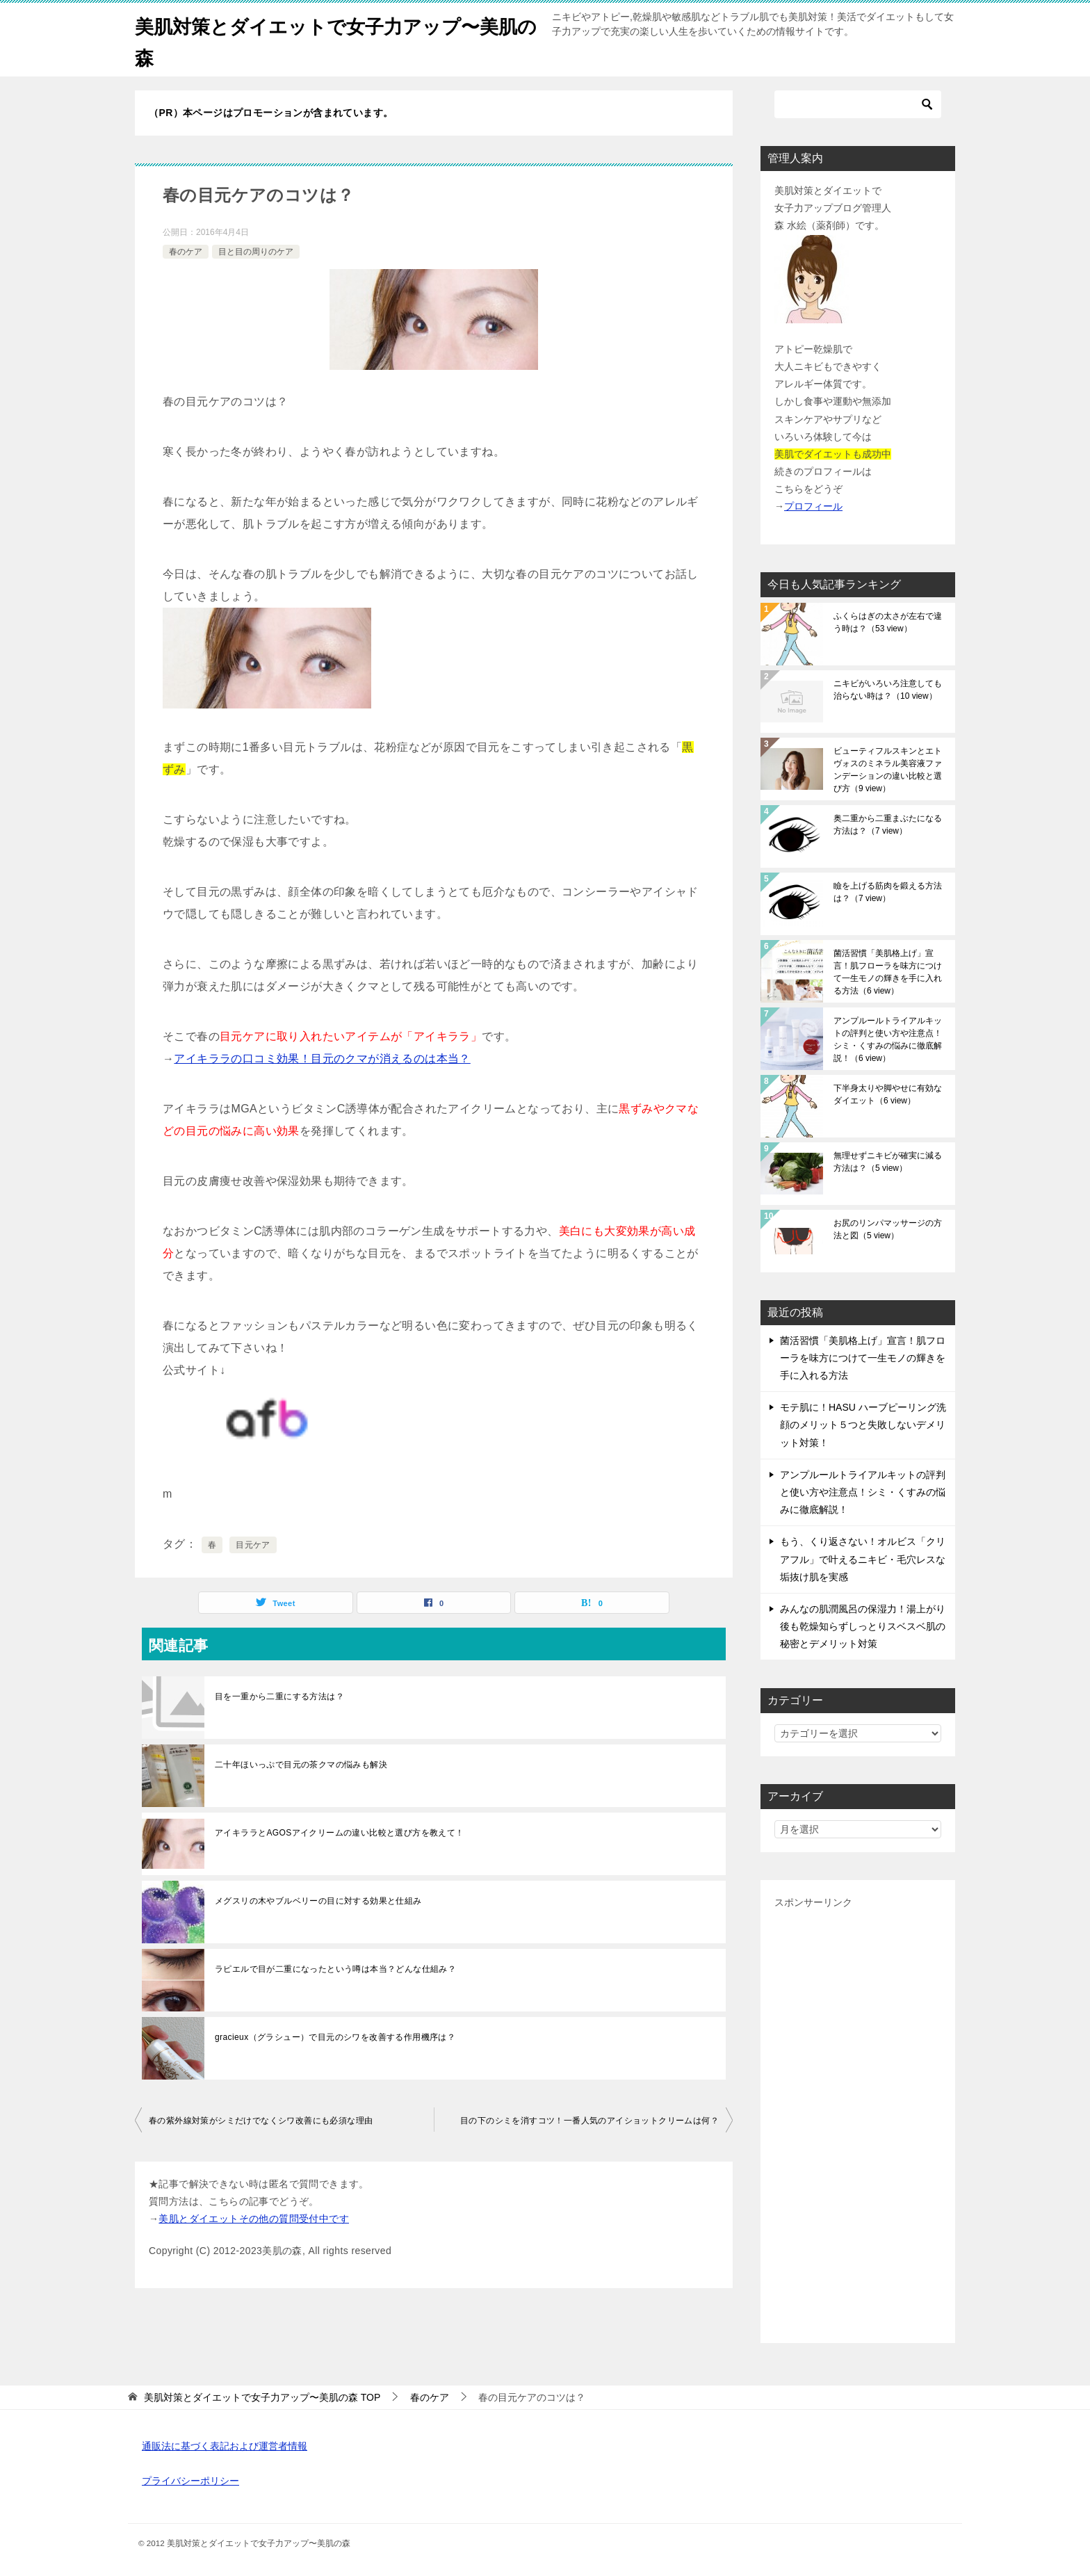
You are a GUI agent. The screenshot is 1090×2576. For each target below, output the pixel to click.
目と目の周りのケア (255, 252)
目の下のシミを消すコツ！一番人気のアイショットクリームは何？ (589, 2120)
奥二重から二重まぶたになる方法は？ (887, 824)
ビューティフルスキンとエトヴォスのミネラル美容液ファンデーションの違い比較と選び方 (887, 769)
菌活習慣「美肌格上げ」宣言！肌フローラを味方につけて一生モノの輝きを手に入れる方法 (887, 972)
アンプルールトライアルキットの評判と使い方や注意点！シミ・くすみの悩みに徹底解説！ (887, 1039)
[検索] (857, 104)
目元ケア (253, 1545)
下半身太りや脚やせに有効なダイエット (887, 1094)
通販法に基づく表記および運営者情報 (224, 2446)
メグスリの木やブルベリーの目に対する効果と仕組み (318, 1901)
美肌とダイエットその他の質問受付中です (253, 2218)
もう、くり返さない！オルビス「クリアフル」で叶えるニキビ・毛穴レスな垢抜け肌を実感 (862, 1559)
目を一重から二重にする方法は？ (279, 1696)
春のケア (185, 252)
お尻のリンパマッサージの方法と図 (887, 1229)
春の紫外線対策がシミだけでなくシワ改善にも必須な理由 (261, 2120)
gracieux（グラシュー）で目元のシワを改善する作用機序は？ (335, 2037)
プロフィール (813, 506)
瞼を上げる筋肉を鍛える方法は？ (887, 892)
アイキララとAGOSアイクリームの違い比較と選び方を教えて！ (339, 1833)
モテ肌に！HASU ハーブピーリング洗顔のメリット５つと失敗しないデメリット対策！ (863, 1425)
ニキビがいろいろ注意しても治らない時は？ (887, 690)
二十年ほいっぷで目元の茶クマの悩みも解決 (301, 1764)
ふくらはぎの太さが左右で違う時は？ (887, 622)
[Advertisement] (857, 2120)
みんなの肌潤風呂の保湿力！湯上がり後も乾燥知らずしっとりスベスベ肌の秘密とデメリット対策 (862, 1626)
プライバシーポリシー (190, 2480)
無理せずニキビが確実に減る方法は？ (887, 1162)
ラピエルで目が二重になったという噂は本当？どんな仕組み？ (335, 1969)
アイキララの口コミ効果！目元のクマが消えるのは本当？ (322, 1058)
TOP (262, 2397)
